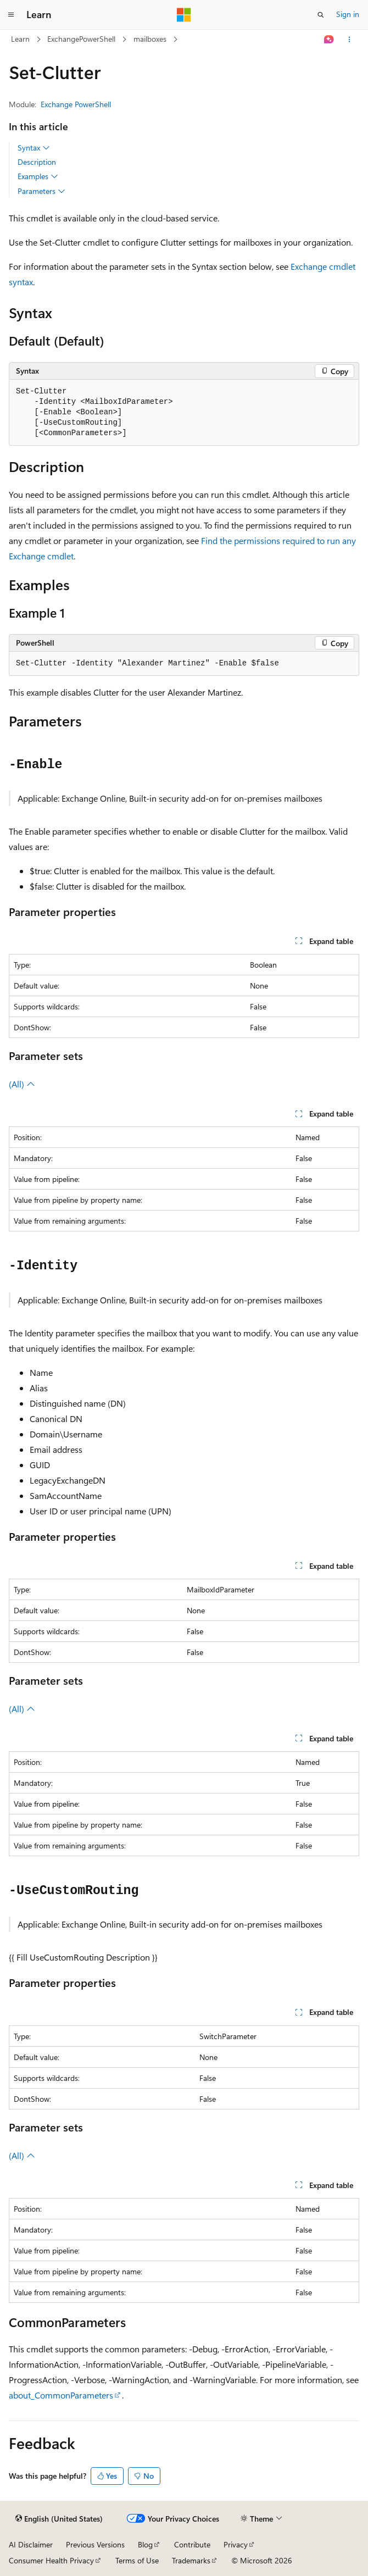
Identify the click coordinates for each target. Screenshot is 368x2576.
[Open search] (321, 15)
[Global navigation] (11, 15)
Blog (145, 2544)
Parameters (41, 191)
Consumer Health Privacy (51, 2560)
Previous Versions (95, 2544)
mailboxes (149, 39)
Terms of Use (137, 2560)
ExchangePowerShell (81, 39)
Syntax (34, 148)
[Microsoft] (184, 15)
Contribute (192, 2544)
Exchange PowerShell (76, 104)
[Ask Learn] (329, 39)
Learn (20, 39)
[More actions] (349, 39)
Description (37, 162)
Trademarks (191, 2560)
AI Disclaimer (31, 2544)
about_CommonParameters (61, 2395)
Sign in (347, 14)
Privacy (236, 2544)
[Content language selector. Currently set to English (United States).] (59, 2519)
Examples (38, 176)
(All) (22, 1084)
